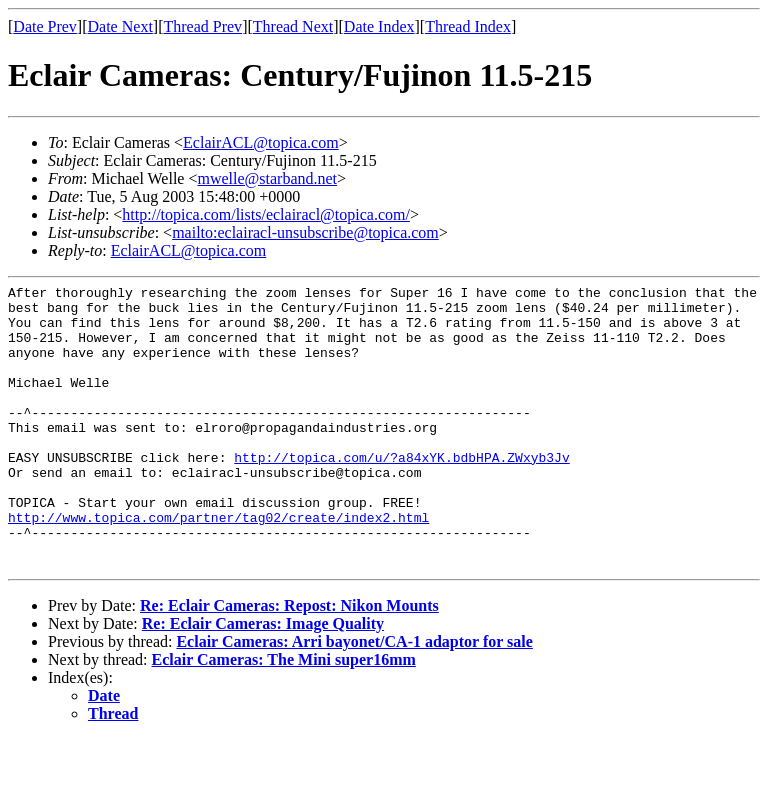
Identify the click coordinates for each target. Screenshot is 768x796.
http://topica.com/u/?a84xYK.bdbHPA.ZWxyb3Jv (401, 493)
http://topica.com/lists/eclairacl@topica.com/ (266, 214)
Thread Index (468, 26)
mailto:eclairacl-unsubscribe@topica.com (305, 232)
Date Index (379, 26)
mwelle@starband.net (267, 178)
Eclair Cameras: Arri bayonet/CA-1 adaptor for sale (354, 698)
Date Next (120, 26)
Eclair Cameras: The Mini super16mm (284, 716)
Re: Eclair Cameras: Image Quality (263, 680)
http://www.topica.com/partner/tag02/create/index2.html (218, 565)
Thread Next (293, 26)
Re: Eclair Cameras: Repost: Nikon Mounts (289, 662)
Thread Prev (202, 26)
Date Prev (45, 26)
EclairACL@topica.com (261, 142)
